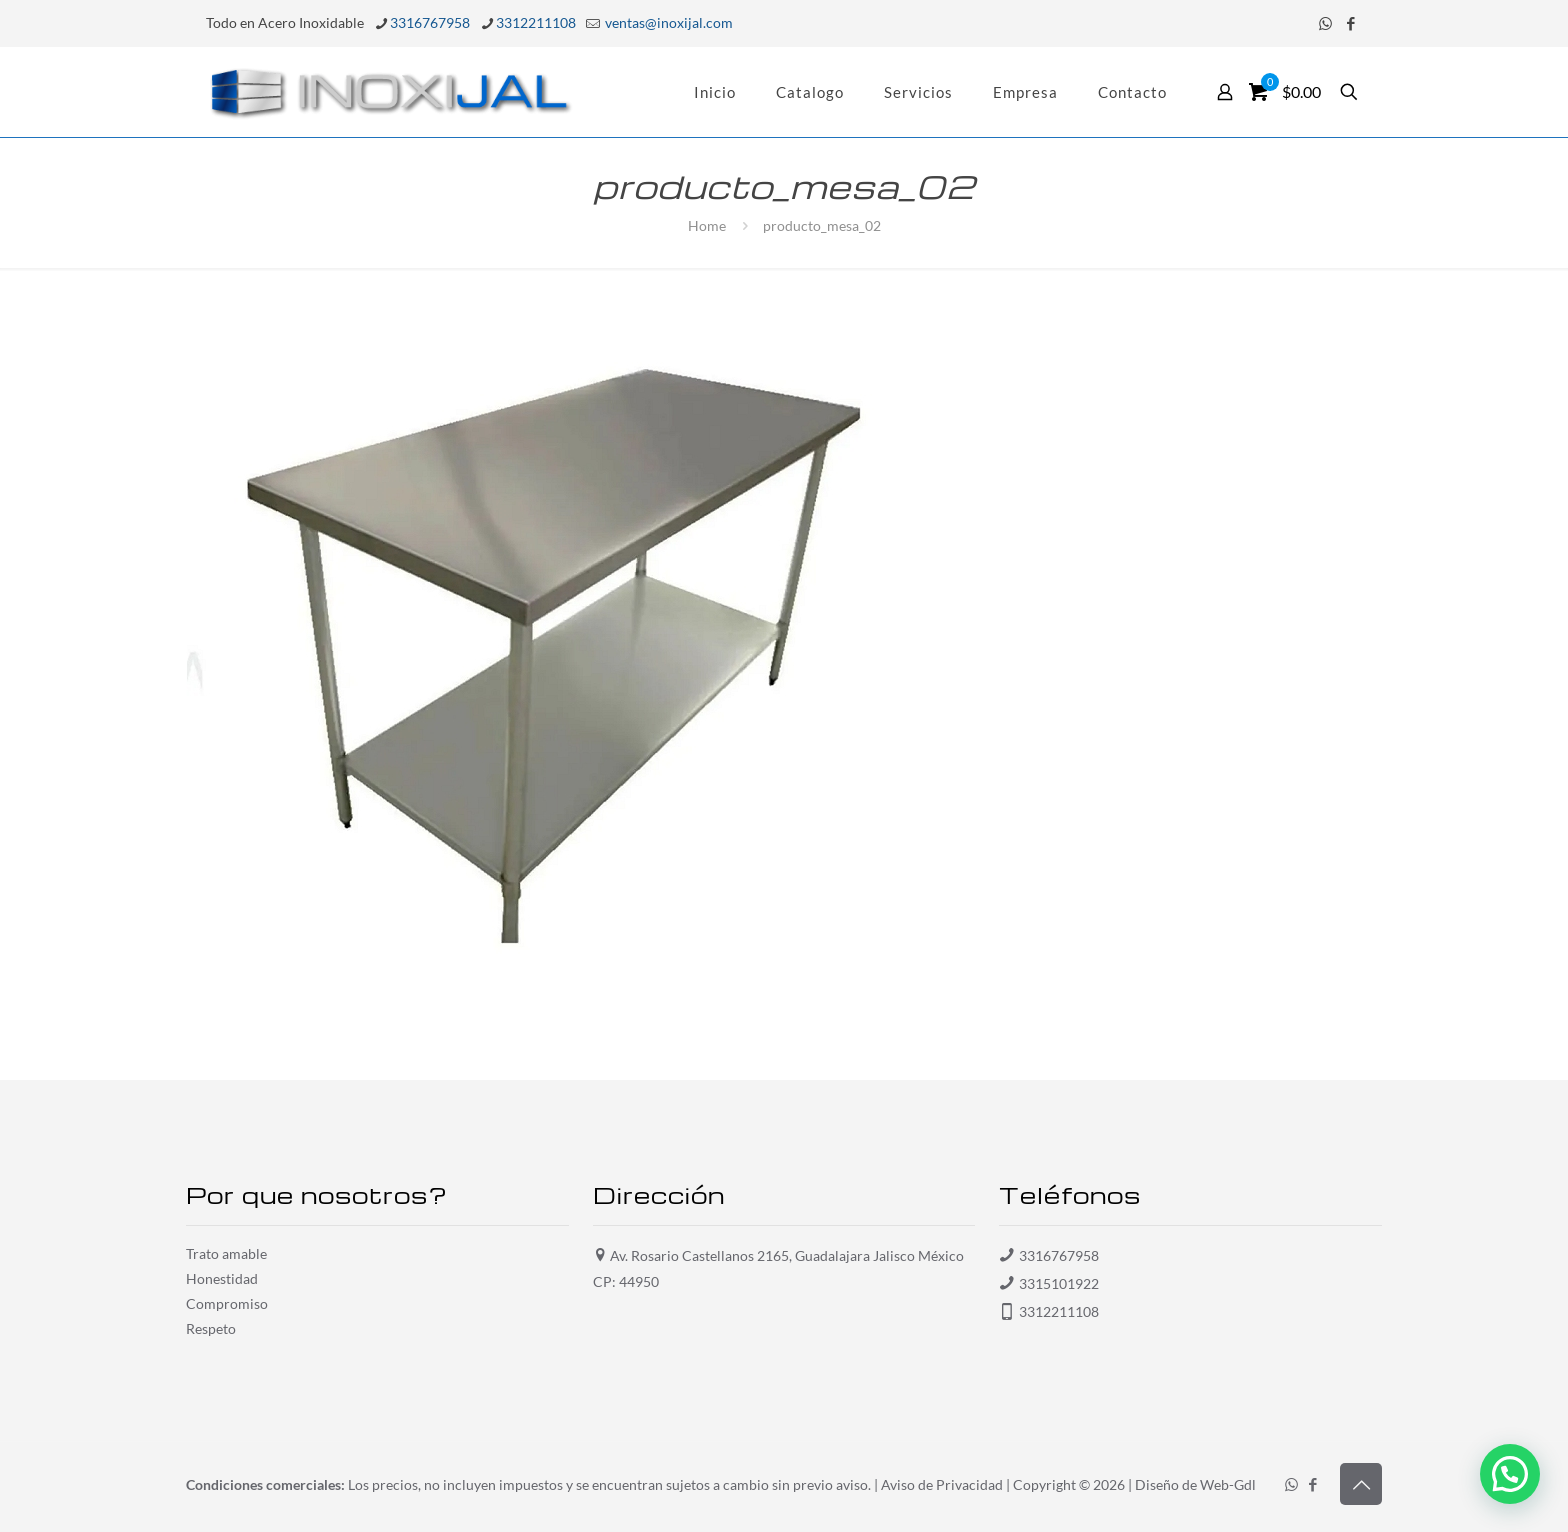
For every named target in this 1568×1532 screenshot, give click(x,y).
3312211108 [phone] (536, 22)
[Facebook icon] (1350, 23)
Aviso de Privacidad (942, 1484)
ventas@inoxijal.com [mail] (667, 22)
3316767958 (1059, 1255)
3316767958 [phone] (430, 22)
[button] (1510, 1474)
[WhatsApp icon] (1325, 23)
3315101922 (1059, 1283)
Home (707, 225)
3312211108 (1059, 1311)
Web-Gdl (1228, 1484)
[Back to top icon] (1361, 1484)
